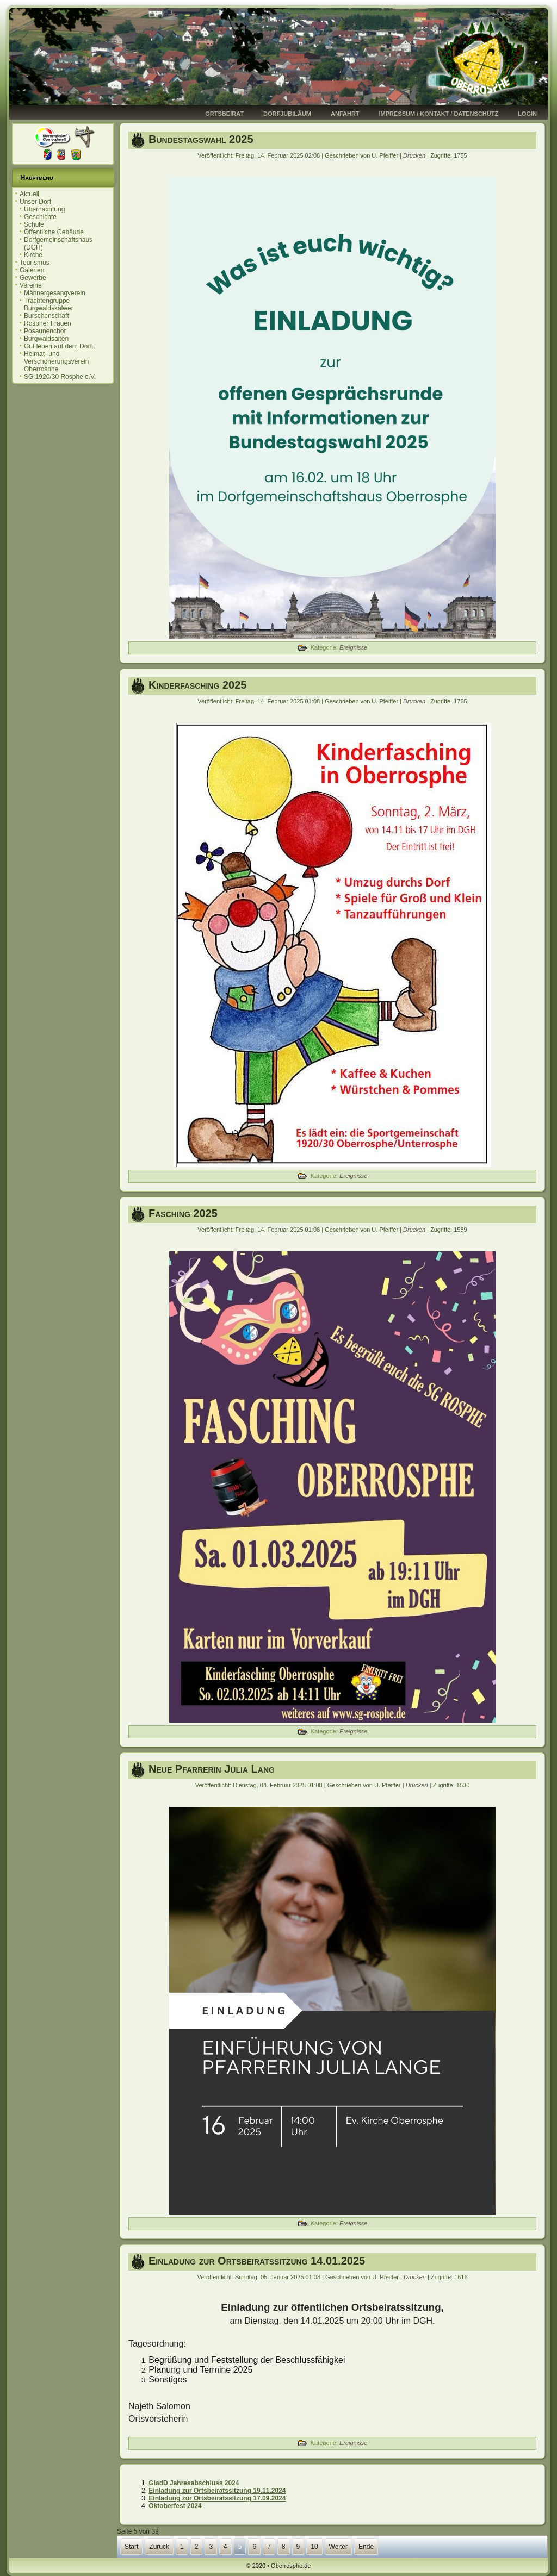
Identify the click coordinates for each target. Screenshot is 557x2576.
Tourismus (34, 262)
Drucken (415, 155)
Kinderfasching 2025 (197, 685)
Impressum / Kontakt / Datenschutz (439, 113)
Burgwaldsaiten (46, 338)
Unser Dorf (35, 201)
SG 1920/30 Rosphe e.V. (60, 377)
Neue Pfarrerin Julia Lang (211, 1769)
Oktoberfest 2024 (174, 2506)
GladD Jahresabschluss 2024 (193, 2483)
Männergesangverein (54, 293)
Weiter (338, 2546)
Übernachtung (44, 209)
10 (314, 2546)
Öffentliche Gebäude (54, 232)
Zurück (159, 2546)
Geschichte (40, 217)
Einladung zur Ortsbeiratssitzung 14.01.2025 (256, 2261)
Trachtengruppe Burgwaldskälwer (48, 304)
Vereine (31, 285)
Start (131, 2546)
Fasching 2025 (183, 1213)
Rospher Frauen (47, 323)
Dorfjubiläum (287, 113)
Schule (34, 224)
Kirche (33, 255)
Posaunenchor (45, 331)
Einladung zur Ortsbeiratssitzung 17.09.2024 (217, 2498)
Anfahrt (345, 113)
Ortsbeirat (224, 113)
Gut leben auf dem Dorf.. (59, 346)
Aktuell (29, 194)
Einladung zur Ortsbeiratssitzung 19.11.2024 (217, 2490)
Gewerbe (33, 278)
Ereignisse (353, 647)
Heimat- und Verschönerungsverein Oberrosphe (56, 361)
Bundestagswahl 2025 (200, 139)
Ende (366, 2546)
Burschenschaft (46, 316)
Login (527, 113)
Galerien (32, 270)
